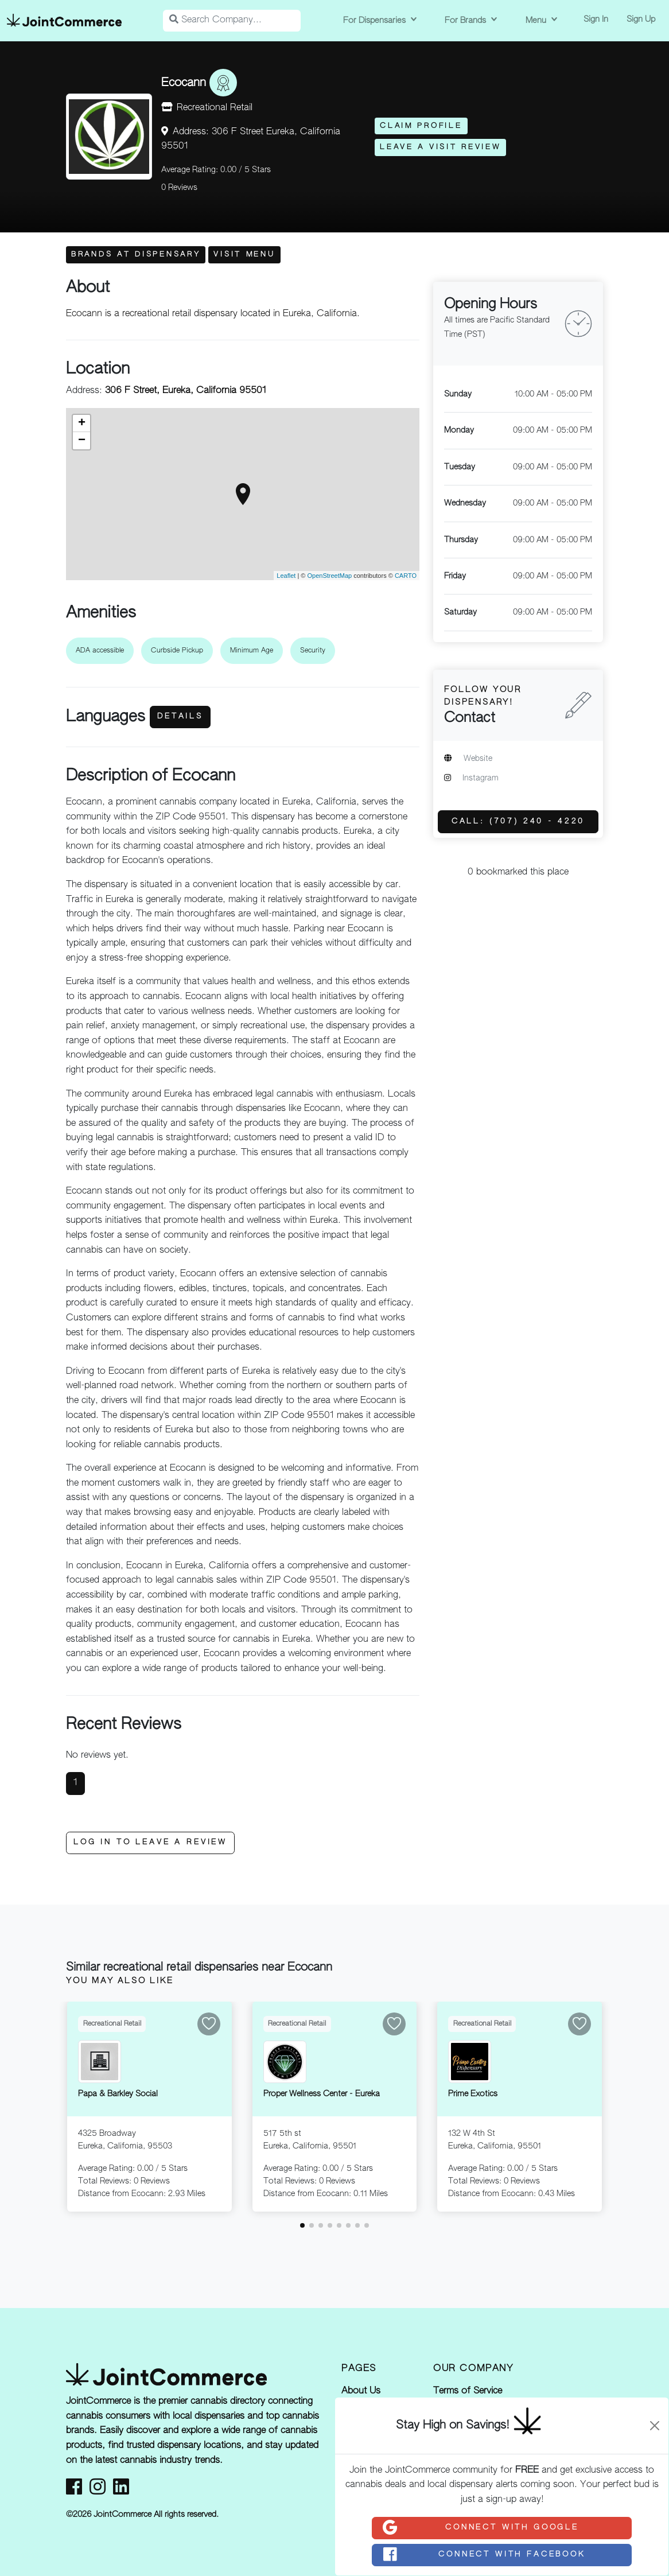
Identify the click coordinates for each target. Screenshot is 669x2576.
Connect (480, 2527)
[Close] (654, 2425)
